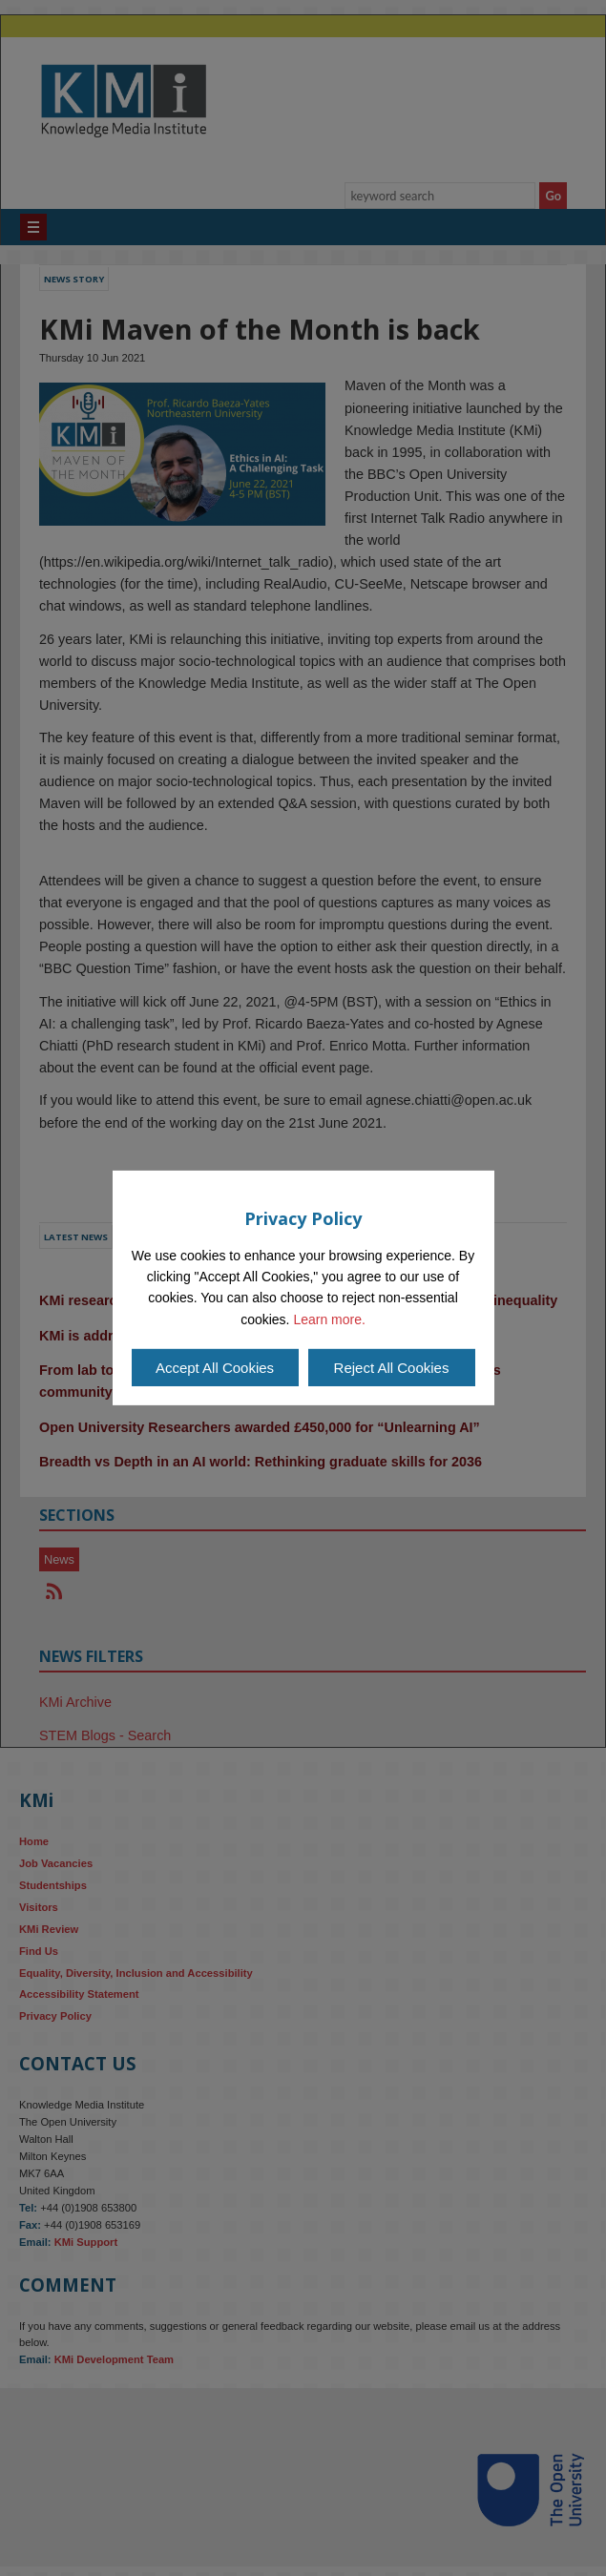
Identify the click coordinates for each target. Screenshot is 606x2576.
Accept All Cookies (215, 1368)
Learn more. (329, 1319)
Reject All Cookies (391, 1368)
